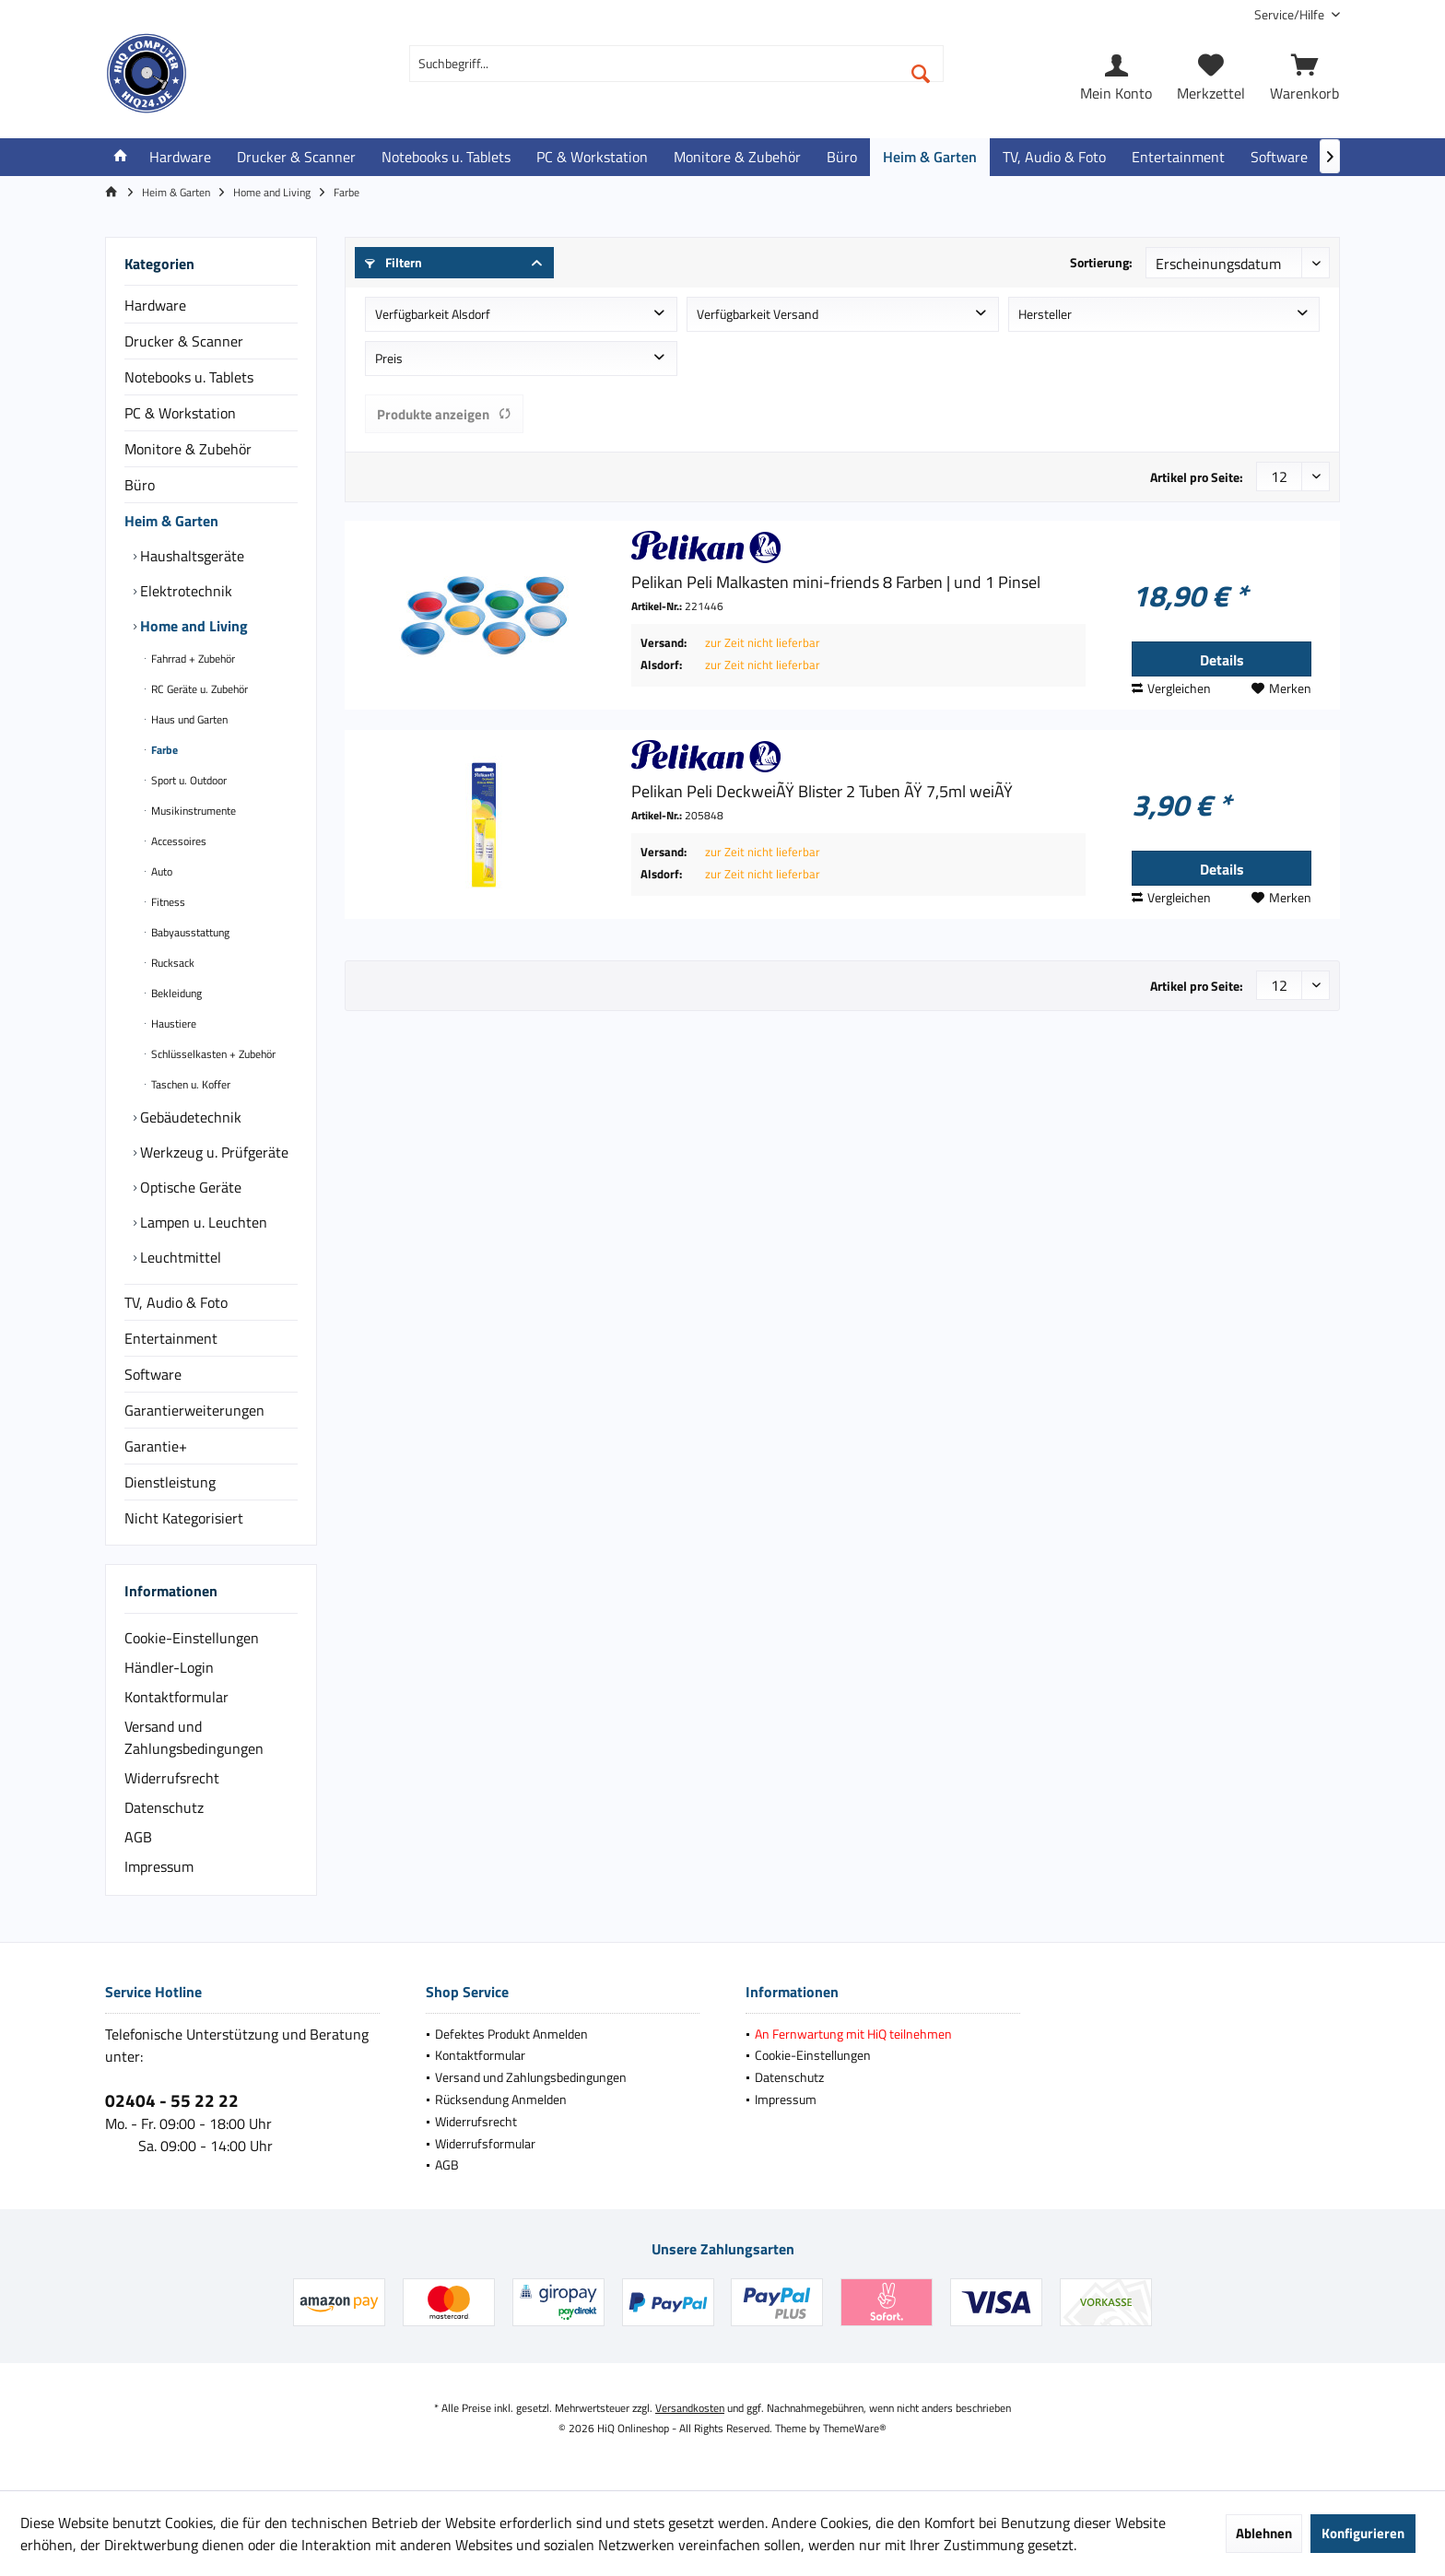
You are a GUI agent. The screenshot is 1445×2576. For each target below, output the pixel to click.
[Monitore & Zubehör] (737, 157)
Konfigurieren (1363, 2533)
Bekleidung (175, 993)
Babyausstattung (188, 932)
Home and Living (192, 626)
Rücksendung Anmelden (501, 2099)
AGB (138, 1837)
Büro (139, 485)
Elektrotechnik (184, 591)
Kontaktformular (176, 1697)
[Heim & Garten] (930, 157)
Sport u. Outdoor (187, 780)
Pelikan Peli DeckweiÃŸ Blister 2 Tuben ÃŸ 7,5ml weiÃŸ (822, 792)
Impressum (159, 1866)
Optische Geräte (188, 1187)
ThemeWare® (855, 2428)
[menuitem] (1290, 14)
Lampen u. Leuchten (201, 1222)
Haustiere (172, 1023)
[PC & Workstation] (592, 157)
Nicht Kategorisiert (183, 1518)
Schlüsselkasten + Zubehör (212, 1054)
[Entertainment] (1178, 157)
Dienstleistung (170, 1482)
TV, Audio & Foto (176, 1302)
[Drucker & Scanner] (296, 157)
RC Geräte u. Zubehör (198, 689)
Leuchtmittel (178, 1257)
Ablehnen (1264, 2533)
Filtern (393, 262)
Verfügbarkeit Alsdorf (432, 313)
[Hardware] (180, 157)
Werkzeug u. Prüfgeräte (212, 1152)
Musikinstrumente (192, 810)
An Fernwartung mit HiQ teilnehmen (853, 2033)
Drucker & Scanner (183, 341)
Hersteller (1045, 313)
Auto (160, 871)
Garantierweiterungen (194, 1410)
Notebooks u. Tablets (188, 377)
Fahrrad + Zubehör (191, 658)
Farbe (163, 750)
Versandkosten (689, 2408)
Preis (389, 358)
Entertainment (170, 1338)
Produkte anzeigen (444, 414)
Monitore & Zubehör (188, 449)
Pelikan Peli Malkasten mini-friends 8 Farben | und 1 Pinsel (835, 582)
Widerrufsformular (485, 2143)
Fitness (166, 902)
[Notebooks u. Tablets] (446, 157)
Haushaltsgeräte (190, 556)
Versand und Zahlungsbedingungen (194, 1737)
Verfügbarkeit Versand (757, 313)
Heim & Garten (171, 521)
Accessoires (177, 841)
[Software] (1279, 157)
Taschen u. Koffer (189, 1084)
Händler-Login (169, 1667)
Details (1222, 660)
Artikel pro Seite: (1196, 477)
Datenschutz (164, 1807)
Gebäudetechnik (188, 1117)
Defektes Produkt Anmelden (511, 2033)
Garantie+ (155, 1446)
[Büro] (842, 157)
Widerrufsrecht (171, 1778)
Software (153, 1374)
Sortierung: (1101, 262)
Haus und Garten (188, 719)
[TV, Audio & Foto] (1054, 157)
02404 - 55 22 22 (172, 2100)
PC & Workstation (180, 413)
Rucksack (171, 962)
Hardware (155, 305)
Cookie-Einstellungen (191, 1638)
